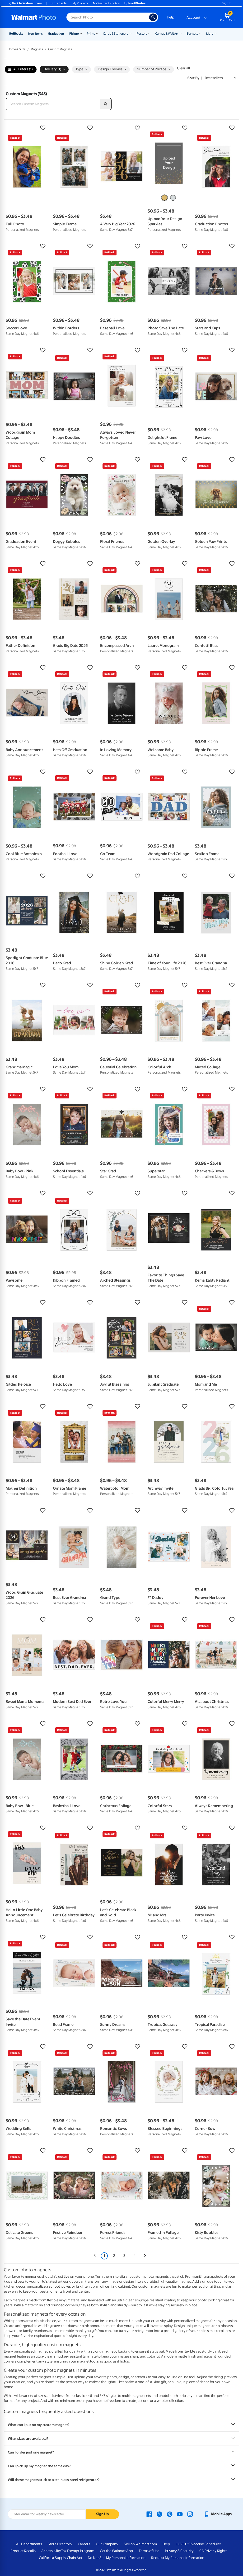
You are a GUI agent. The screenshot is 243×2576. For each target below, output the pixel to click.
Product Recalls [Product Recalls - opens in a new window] (23, 2551)
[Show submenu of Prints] (97, 33)
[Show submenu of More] (215, 33)
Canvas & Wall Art (166, 33)
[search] (106, 104)
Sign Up (102, 2514)
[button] (27, 128)
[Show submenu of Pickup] (80, 33)
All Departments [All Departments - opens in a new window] (29, 2544)
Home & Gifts (16, 49)
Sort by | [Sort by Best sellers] (194, 78)
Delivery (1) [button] (54, 69)
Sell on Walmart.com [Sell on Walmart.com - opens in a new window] (140, 2544)
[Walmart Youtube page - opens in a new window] (180, 2514)
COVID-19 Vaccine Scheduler (198, 2544)
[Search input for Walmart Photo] (107, 17)
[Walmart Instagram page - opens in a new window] (190, 2514)
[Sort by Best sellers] (220, 78)
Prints (91, 33)
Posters (141, 33)
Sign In (226, 3)
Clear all (183, 68)
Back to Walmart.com (25, 3)
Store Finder (59, 3)
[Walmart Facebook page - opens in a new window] (149, 2514)
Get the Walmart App (116, 2551)
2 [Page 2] (114, 2256)
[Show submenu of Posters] (149, 33)
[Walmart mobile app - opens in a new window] (218, 2514)
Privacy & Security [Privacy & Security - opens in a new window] (179, 2551)
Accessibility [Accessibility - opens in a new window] (51, 2551)
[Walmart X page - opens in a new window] (159, 2514)
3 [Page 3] (124, 2256)
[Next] (145, 2255)
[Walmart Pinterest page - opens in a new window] (170, 2514)
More (209, 33)
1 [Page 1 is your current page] (104, 2256)
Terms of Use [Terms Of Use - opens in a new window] (149, 2551)
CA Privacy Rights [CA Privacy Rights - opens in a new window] (213, 2551)
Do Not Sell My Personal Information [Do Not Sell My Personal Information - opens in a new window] (116, 2558)
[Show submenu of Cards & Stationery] (130, 33)
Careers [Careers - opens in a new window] (84, 2544)
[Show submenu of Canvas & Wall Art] (180, 33)
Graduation (56, 33)
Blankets (192, 33)
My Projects (80, 3)
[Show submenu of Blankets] (200, 33)
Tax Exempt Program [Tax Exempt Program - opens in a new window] (77, 2551)
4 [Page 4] (135, 2256)
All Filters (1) (20, 69)
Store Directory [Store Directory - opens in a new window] (60, 2544)
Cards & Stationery (115, 33)
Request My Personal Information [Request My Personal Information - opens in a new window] (177, 2558)
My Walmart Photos (106, 3)
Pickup (74, 33)
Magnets (37, 49)
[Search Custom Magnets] (53, 104)
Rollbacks (16, 33)
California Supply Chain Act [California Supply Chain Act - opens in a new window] (60, 2558)
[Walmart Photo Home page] (34, 17)
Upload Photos (134, 3)
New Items (35, 33)
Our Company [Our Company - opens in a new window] (107, 2544)
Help (170, 17)
